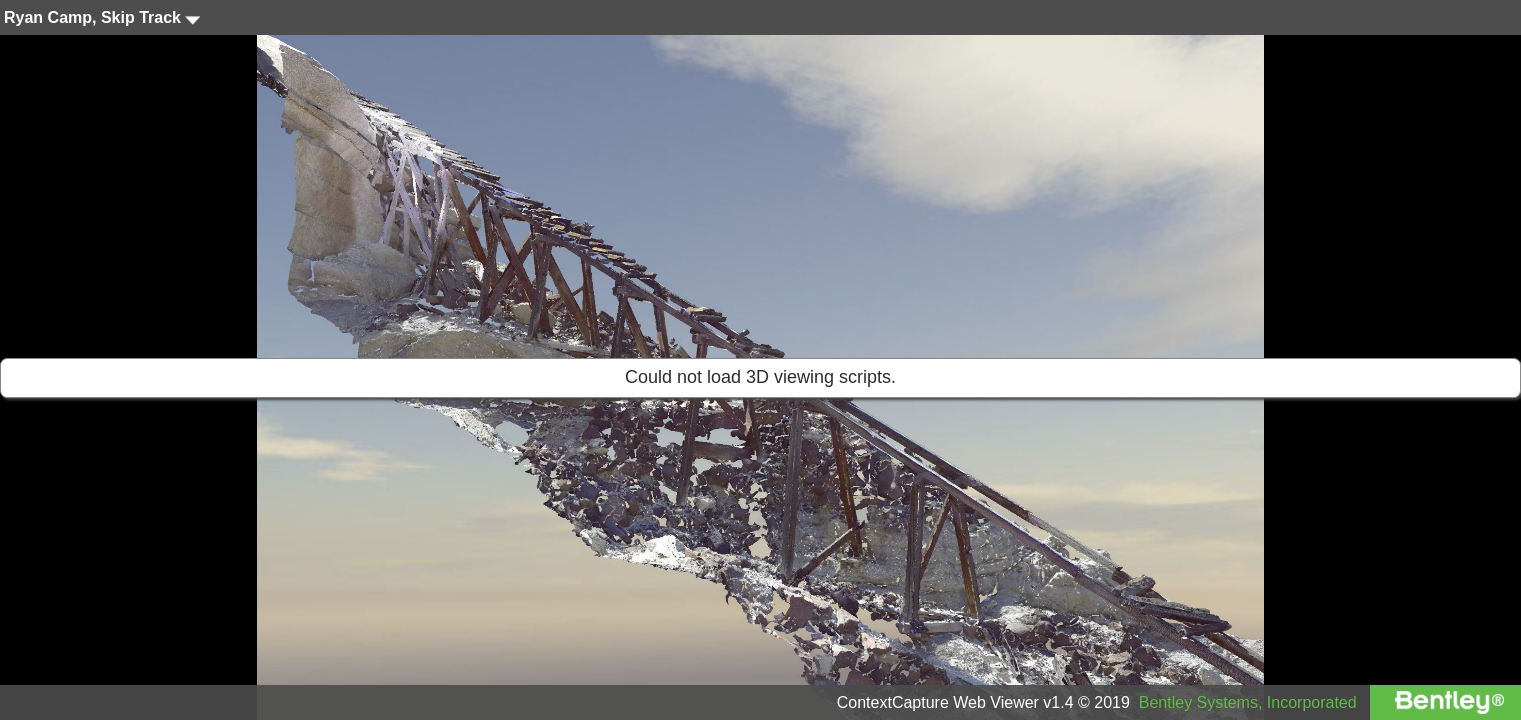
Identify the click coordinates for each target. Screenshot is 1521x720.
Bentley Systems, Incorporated (1248, 702)
